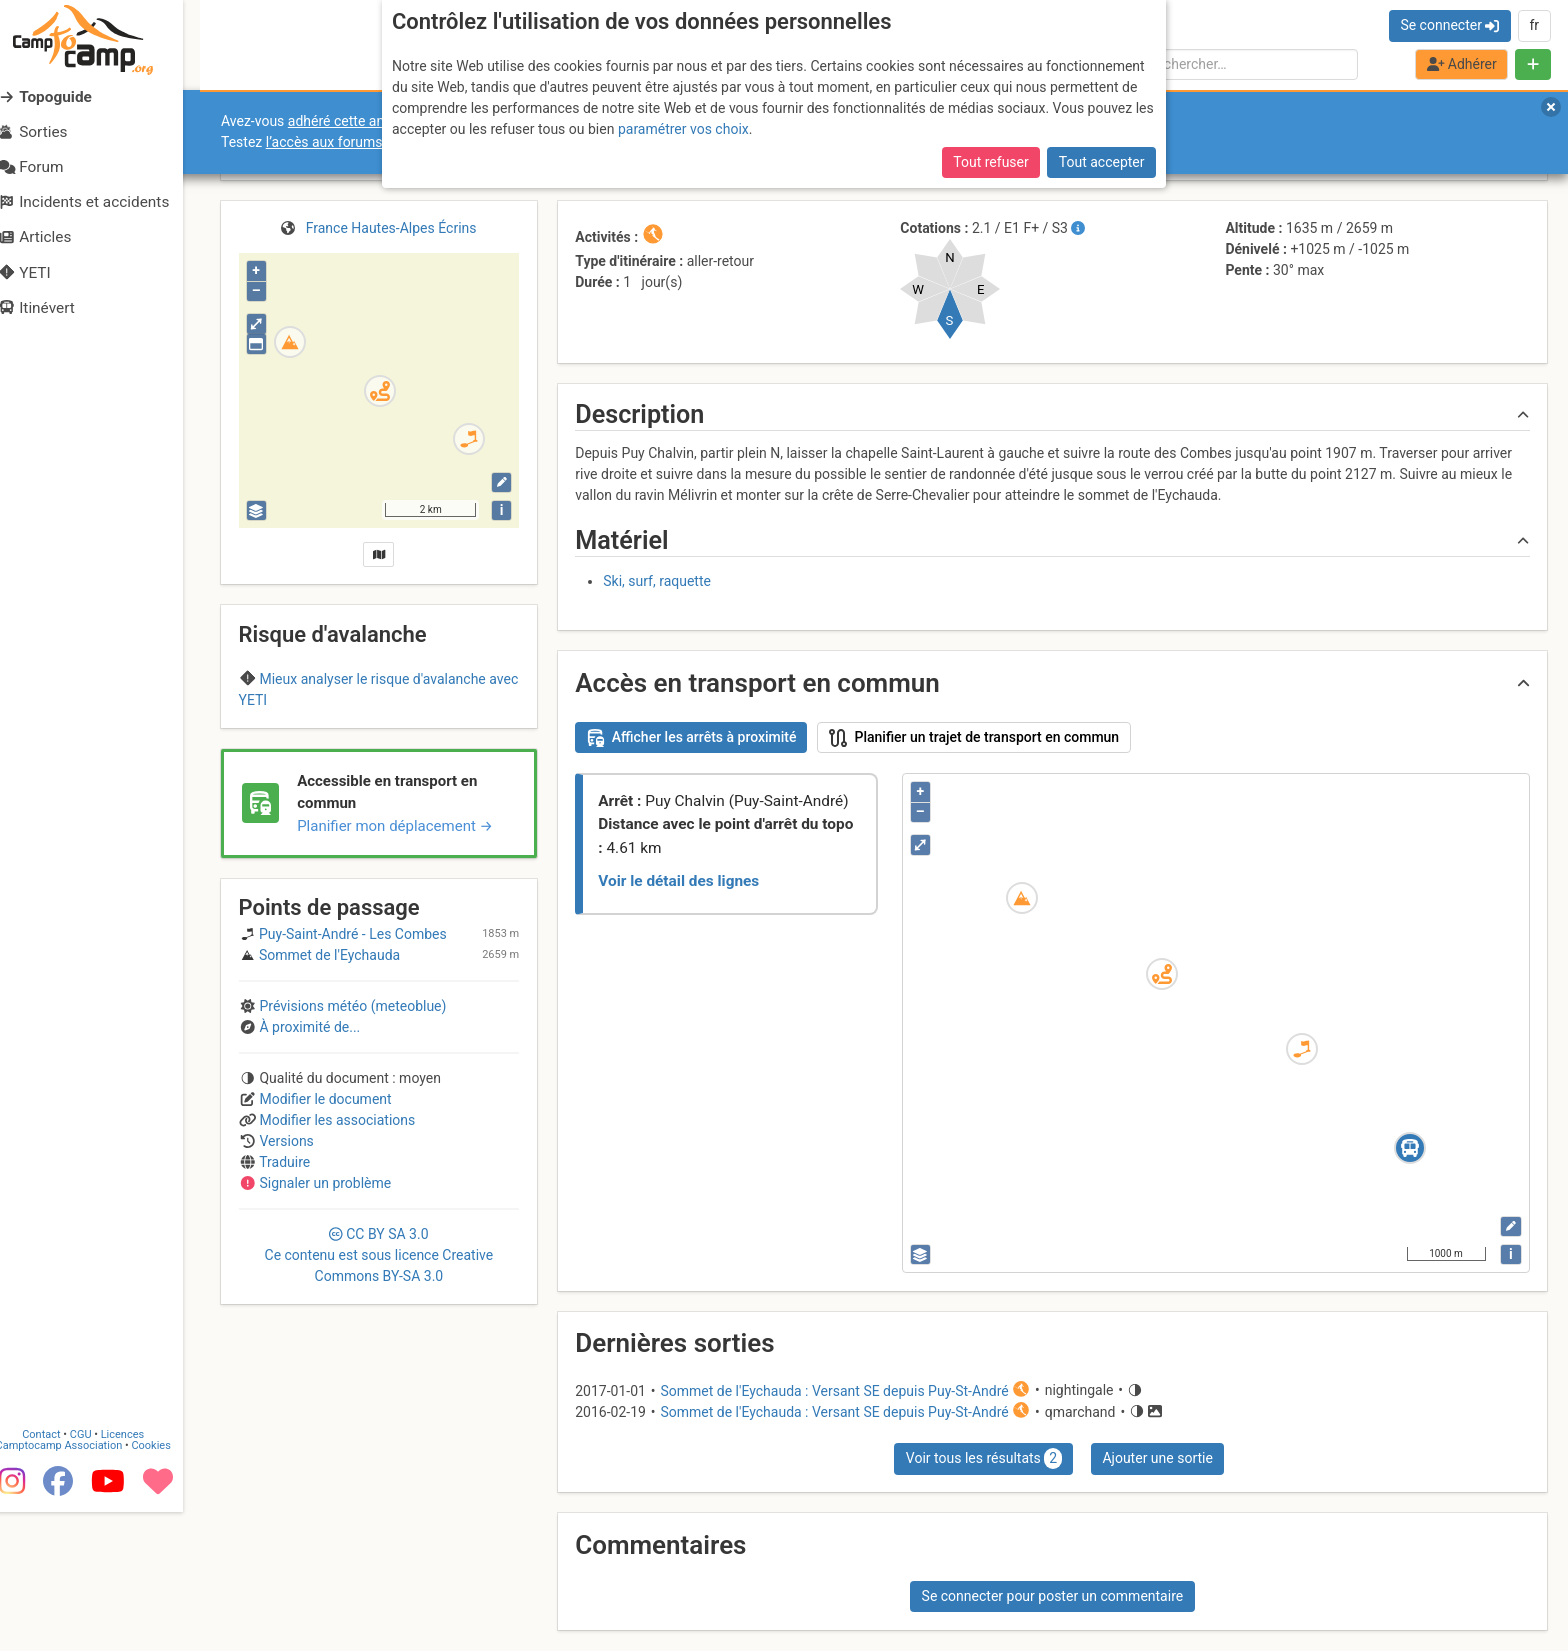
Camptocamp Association (75, 1577)
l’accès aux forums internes (351, 142)
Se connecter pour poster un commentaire (1053, 1596)
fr (1534, 25)
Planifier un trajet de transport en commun (974, 738)
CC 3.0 (379, 1366)
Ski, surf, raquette (657, 581)
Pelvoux (378, 739)
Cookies (167, 1577)
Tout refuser (990, 162)
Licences (139, 1566)
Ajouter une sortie (1157, 1458)
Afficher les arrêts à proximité (691, 738)
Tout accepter (1102, 162)
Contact (58, 1566)
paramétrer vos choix (683, 129)
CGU (98, 1566)
